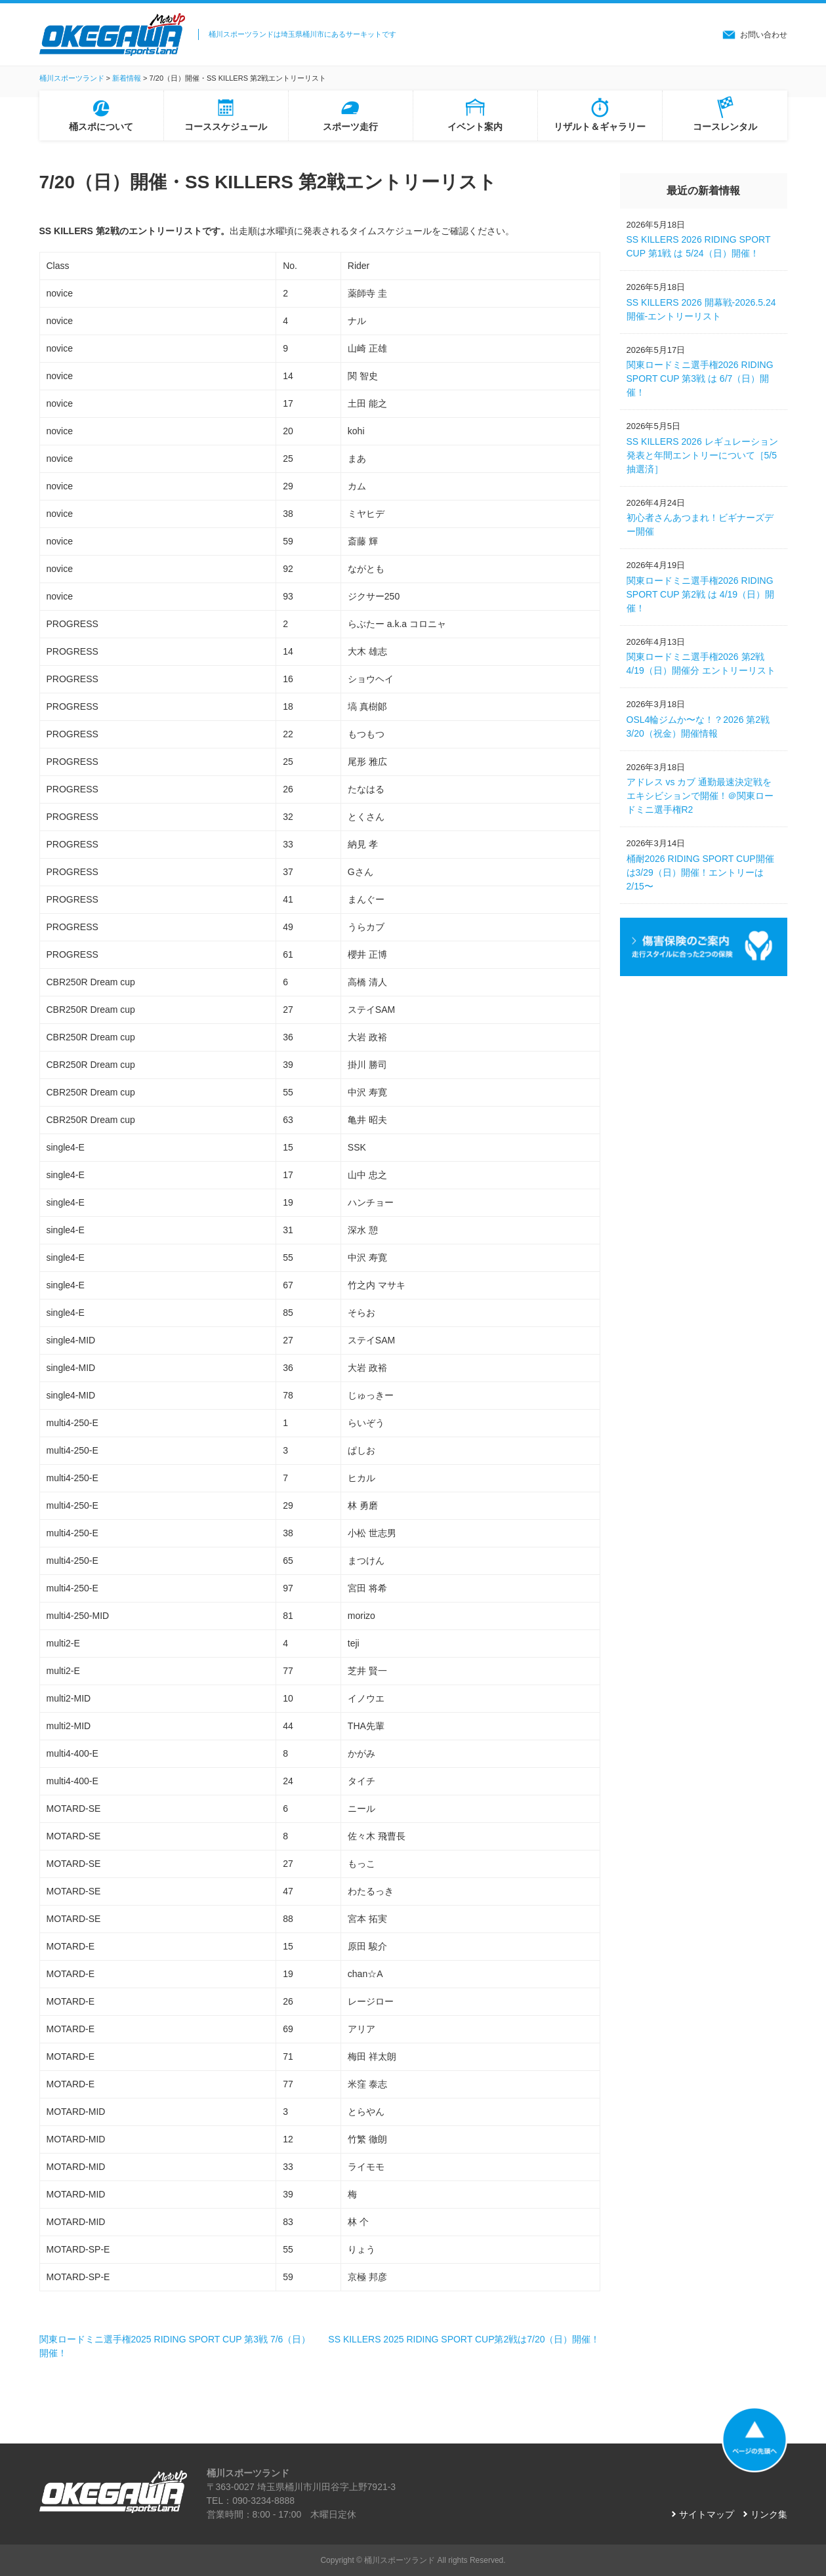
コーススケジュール (225, 126)
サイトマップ (706, 2514)
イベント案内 (475, 126)
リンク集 (769, 2514)
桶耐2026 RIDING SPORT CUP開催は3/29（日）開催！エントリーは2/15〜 (700, 872)
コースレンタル (725, 126)
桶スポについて (101, 126)
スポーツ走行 (350, 126)
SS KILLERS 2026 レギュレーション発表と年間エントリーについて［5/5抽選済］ (702, 455)
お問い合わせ (763, 34)
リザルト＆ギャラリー (600, 126)
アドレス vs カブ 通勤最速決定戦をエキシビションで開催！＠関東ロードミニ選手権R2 (700, 796)
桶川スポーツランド (399, 2560)
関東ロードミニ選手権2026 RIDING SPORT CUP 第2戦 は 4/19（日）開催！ (701, 594)
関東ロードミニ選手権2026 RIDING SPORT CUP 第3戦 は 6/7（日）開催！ (700, 378)
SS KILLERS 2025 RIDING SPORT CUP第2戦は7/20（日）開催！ (464, 2339)
